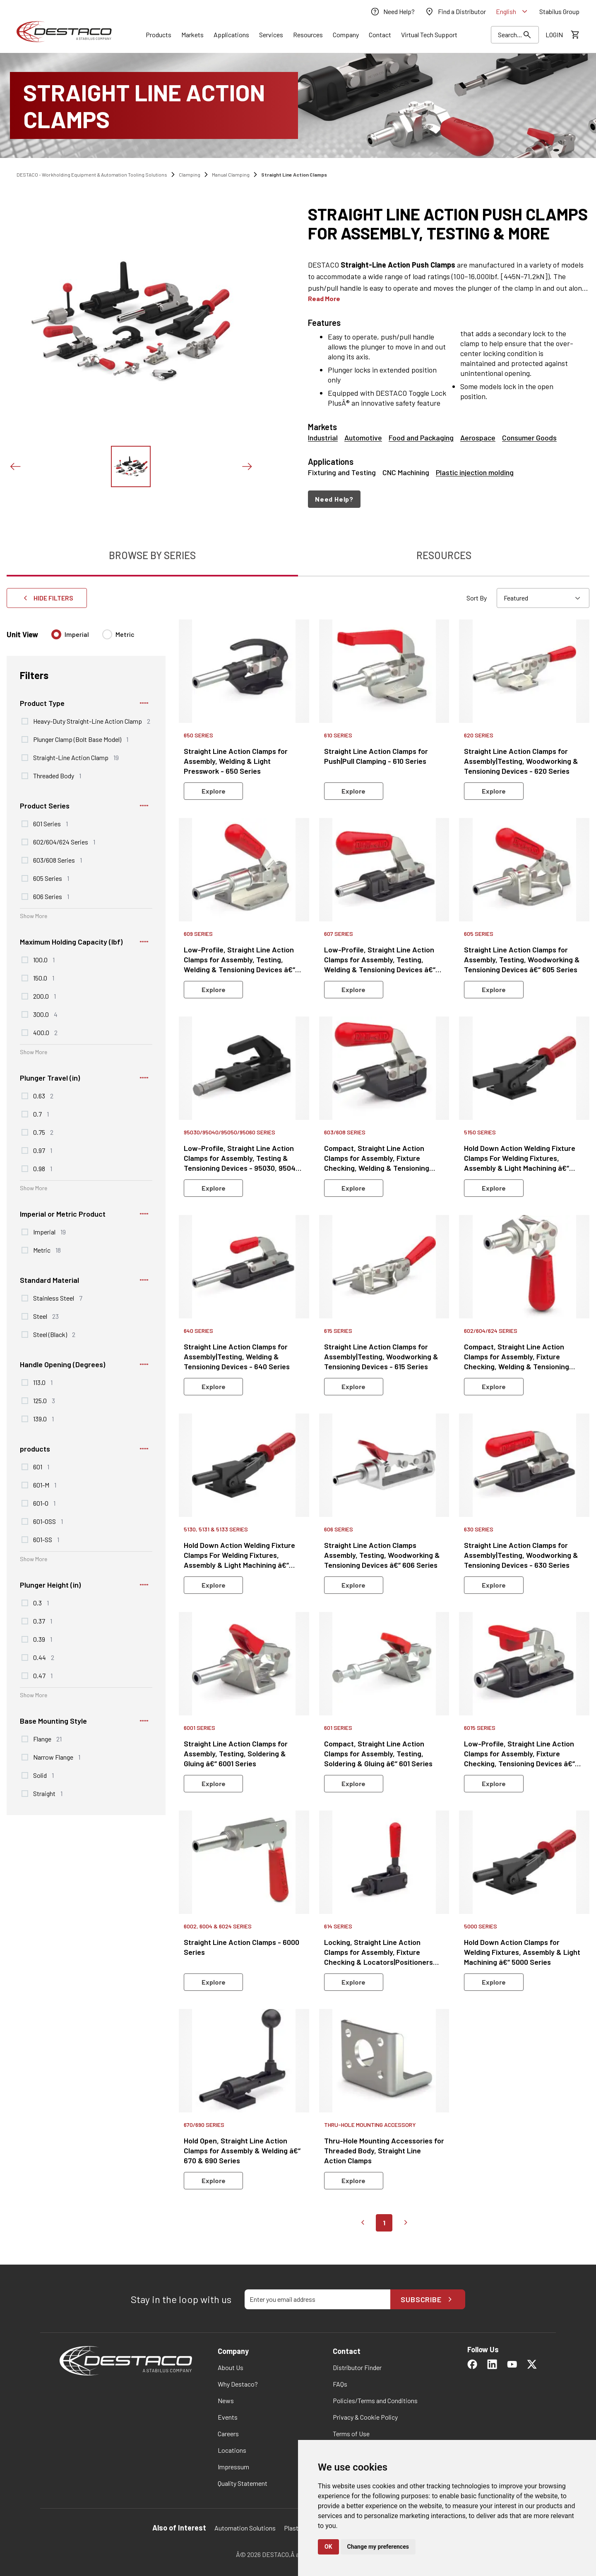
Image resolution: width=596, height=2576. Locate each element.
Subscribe (428, 2299)
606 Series (51, 896)
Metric (125, 634)
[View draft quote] (574, 35)
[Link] (158, 35)
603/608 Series (57, 860)
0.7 (41, 1114)
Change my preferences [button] (378, 2546)
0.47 (43, 1675)
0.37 (42, 1621)
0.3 (41, 1602)
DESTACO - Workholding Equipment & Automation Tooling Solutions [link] (92, 174)
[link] (392, 11)
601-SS (46, 1539)
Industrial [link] (323, 437)
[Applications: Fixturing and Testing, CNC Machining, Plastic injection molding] (448, 466)
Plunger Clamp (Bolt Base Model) (80, 739)
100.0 (44, 959)
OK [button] (328, 2546)
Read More (324, 298)
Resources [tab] (443, 555)
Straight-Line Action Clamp (76, 757)
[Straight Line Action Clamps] (298, 105)
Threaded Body (57, 775)
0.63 (43, 1095)
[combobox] (543, 598)
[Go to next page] (405, 2223)
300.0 (45, 1014)
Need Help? (334, 499)
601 (41, 1466)
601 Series (50, 823)
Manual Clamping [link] (231, 174)
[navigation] (448, 499)
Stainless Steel (57, 1298)
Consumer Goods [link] (529, 437)
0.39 (42, 1639)
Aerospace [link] (477, 437)
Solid (43, 1775)
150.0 (43, 977)
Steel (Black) (54, 1334)
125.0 (44, 1400)
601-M (44, 1485)
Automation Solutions (245, 2528)
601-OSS (48, 1521)
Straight (47, 1793)
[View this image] (131, 466)
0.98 (42, 1168)
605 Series (51, 878)
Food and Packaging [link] (421, 437)
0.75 (43, 1132)
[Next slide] (246, 466)
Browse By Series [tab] (152, 555)
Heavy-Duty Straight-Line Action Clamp (91, 721)
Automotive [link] (363, 437)
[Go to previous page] (362, 2223)
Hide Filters (46, 598)
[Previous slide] (15, 466)
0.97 (42, 1150)
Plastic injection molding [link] (475, 472)
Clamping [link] (189, 174)
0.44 (43, 1657)
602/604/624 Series (64, 841)
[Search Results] (515, 34)
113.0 (43, 1382)
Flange (47, 1738)
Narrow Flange (56, 1757)
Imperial (77, 634)
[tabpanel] (298, 1415)
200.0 (44, 996)
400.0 (45, 1032)
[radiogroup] (93, 637)
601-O (44, 1503)
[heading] (448, 223)
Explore (214, 791)
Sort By (476, 598)
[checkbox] (25, 721)
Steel (46, 1316)
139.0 (43, 1418)
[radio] (56, 634)
